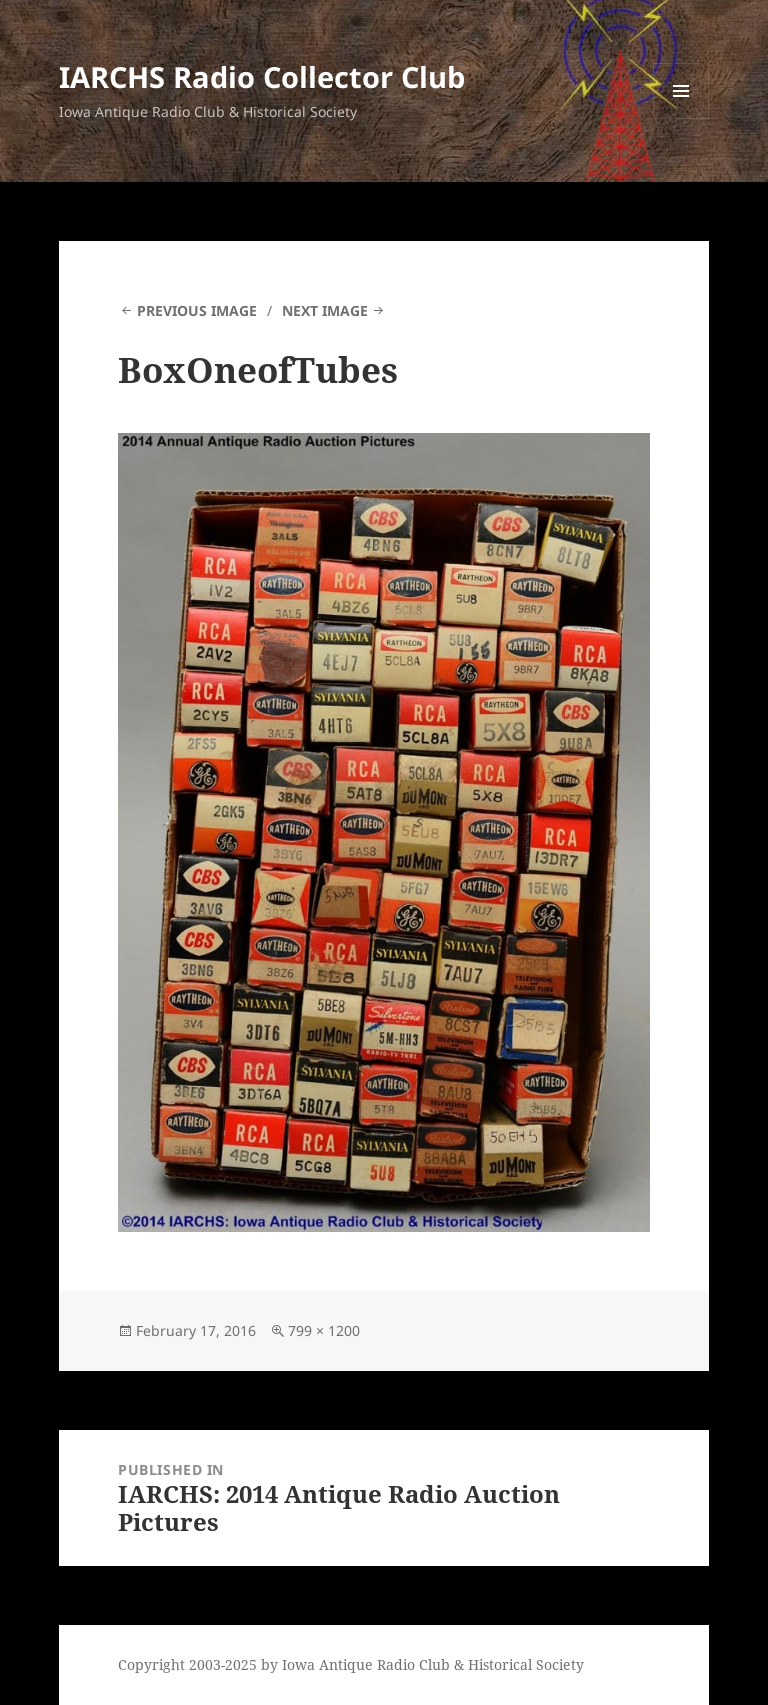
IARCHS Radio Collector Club (262, 76)
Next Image (325, 310)
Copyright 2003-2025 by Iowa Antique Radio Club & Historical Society (351, 1664)
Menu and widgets (681, 118)
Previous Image (197, 310)
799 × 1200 (324, 1330)
